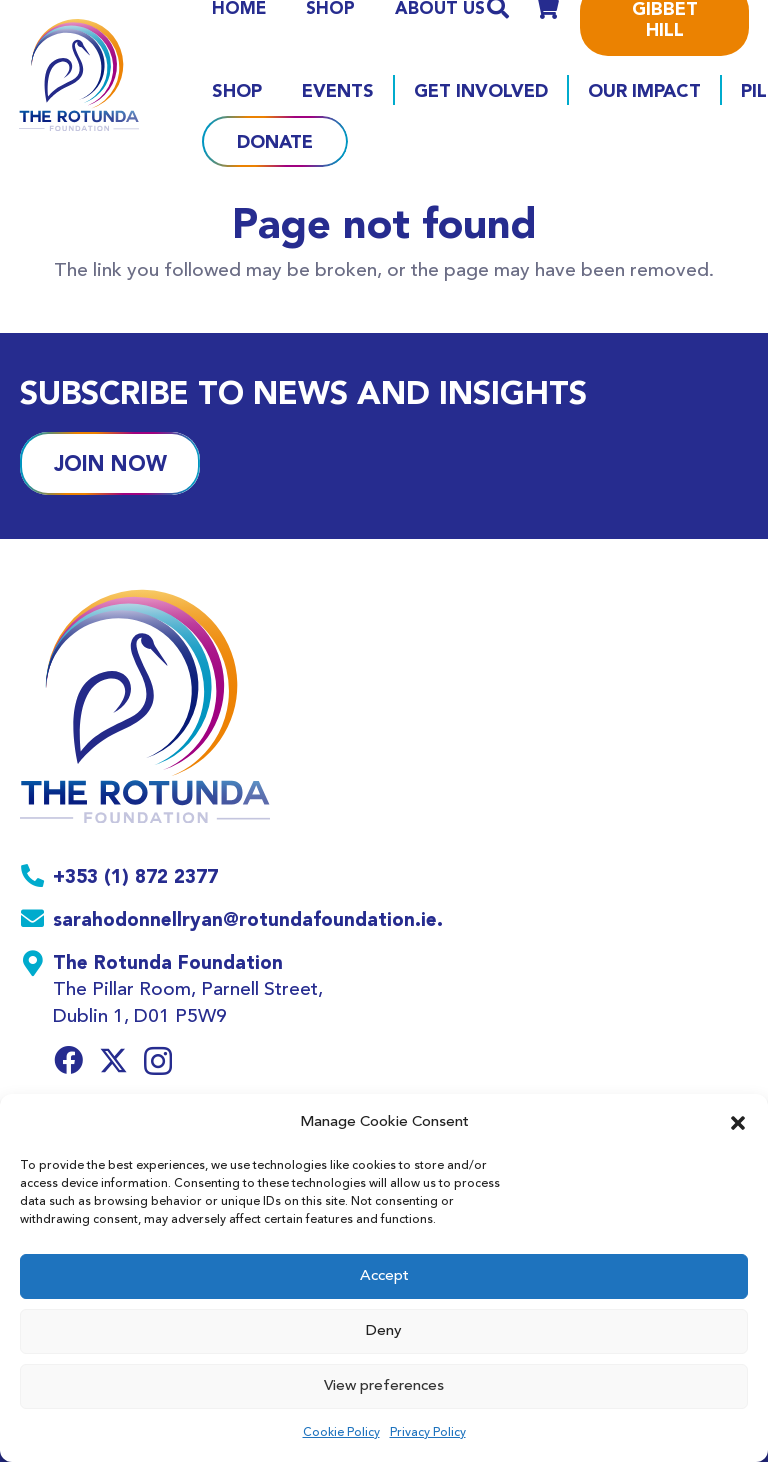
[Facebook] (68, 1060)
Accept (384, 1276)
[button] (738, 1123)
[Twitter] (113, 1061)
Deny (384, 1331)
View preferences (384, 1386)
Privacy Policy (428, 1433)
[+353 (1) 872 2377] (36, 878)
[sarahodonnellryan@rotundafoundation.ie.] (36, 921)
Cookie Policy (341, 1433)
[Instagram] (158, 1062)
